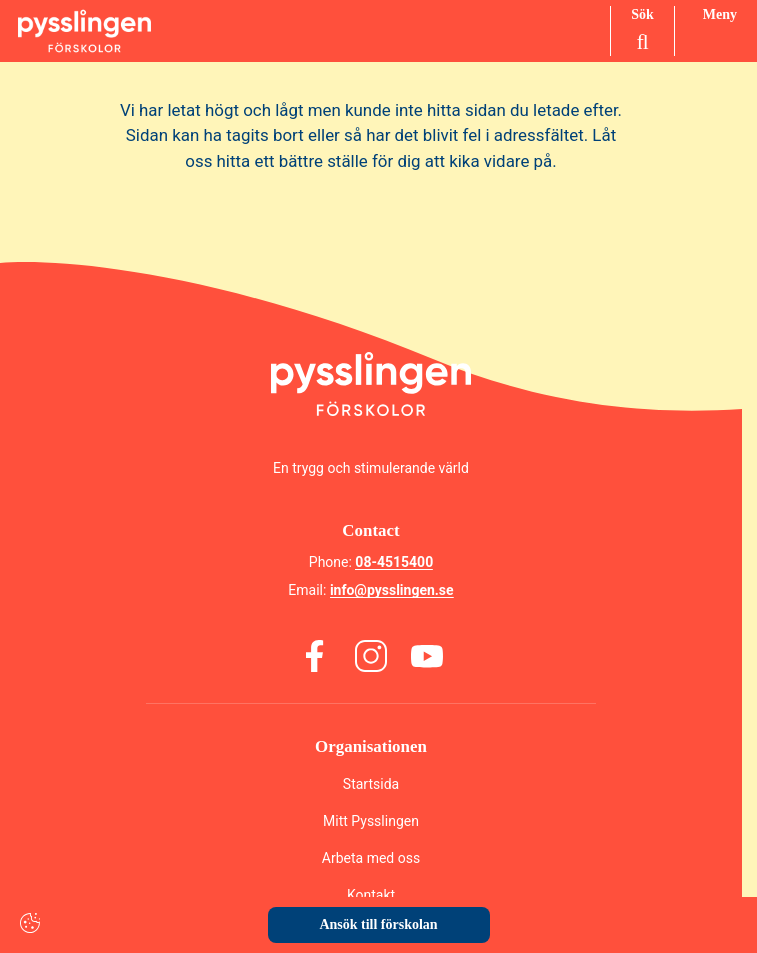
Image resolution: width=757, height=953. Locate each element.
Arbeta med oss (371, 858)
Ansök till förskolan (378, 924)
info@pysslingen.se (392, 590)
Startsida (371, 784)
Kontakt (371, 895)
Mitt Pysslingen (371, 821)
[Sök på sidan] (642, 31)
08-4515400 (394, 562)
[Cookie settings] (30, 923)
